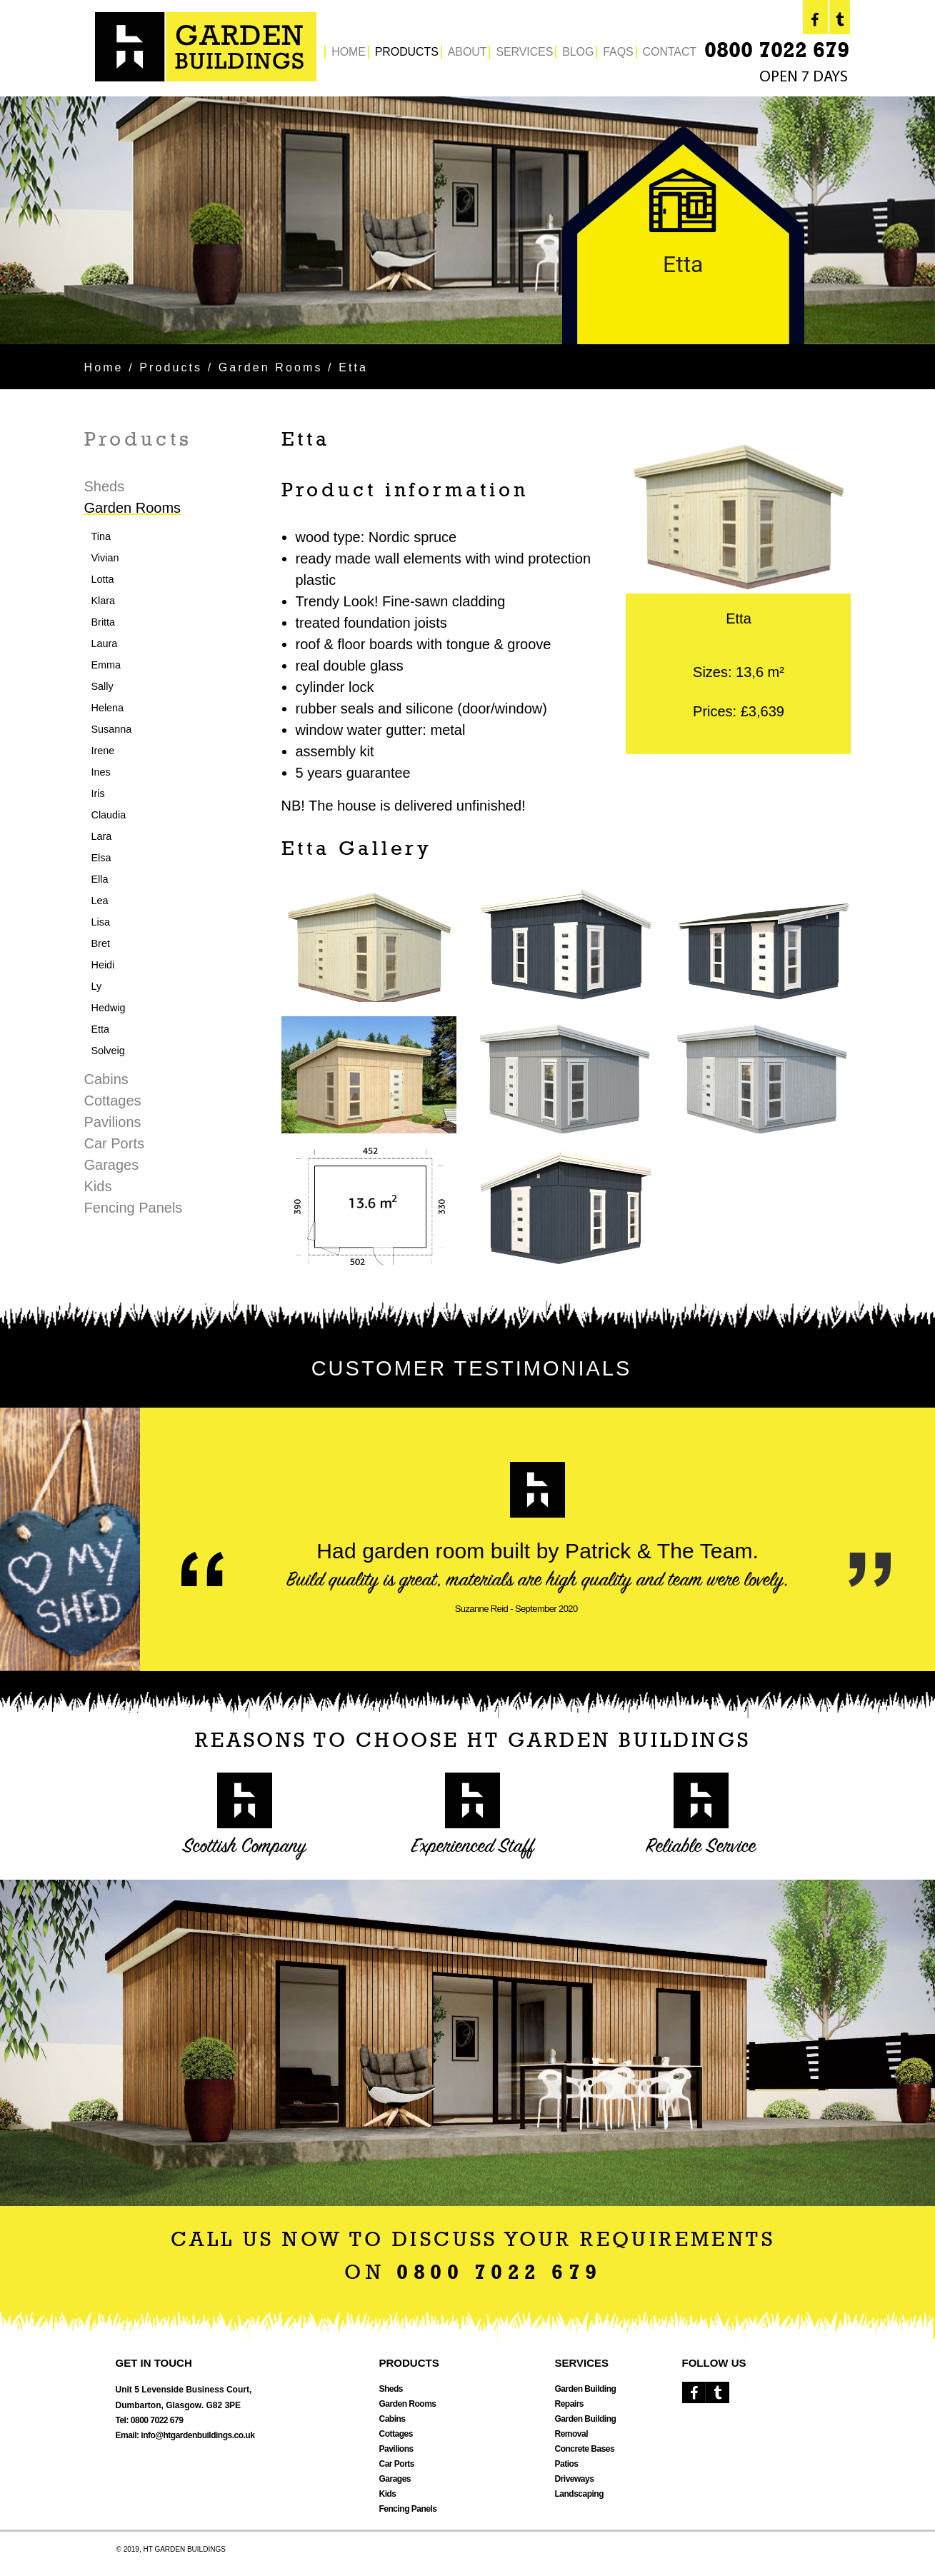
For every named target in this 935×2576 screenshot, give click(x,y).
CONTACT (669, 52)
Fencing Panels (133, 1208)
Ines (101, 772)
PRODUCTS (407, 52)
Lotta (102, 579)
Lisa (100, 922)
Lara (101, 836)
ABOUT (467, 52)
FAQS (618, 52)
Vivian (105, 557)
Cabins (106, 1079)
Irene (103, 750)
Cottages (112, 1100)
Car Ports (114, 1143)
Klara (103, 600)
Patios (567, 2464)
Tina (101, 536)
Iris (98, 793)
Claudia (108, 815)
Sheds (104, 486)
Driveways (574, 2479)
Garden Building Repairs (585, 2396)
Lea (100, 900)
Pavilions (112, 1122)
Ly (96, 986)
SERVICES (524, 52)
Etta (100, 1029)
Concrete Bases (585, 2449)
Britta (103, 622)
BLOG (578, 52)
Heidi (103, 965)
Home (104, 367)
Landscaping (579, 2494)
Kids (98, 1186)
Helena (107, 707)
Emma (106, 665)
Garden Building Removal (585, 2426)
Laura (104, 643)
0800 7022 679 (776, 52)
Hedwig (108, 1007)
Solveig (108, 1050)
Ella (100, 879)
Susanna (111, 729)
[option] (467, 220)
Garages (111, 1165)
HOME (348, 52)
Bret (100, 943)
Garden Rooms (271, 367)
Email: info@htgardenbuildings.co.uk (185, 2435)
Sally (102, 686)
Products (170, 367)
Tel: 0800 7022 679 (150, 2420)
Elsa (101, 857)
